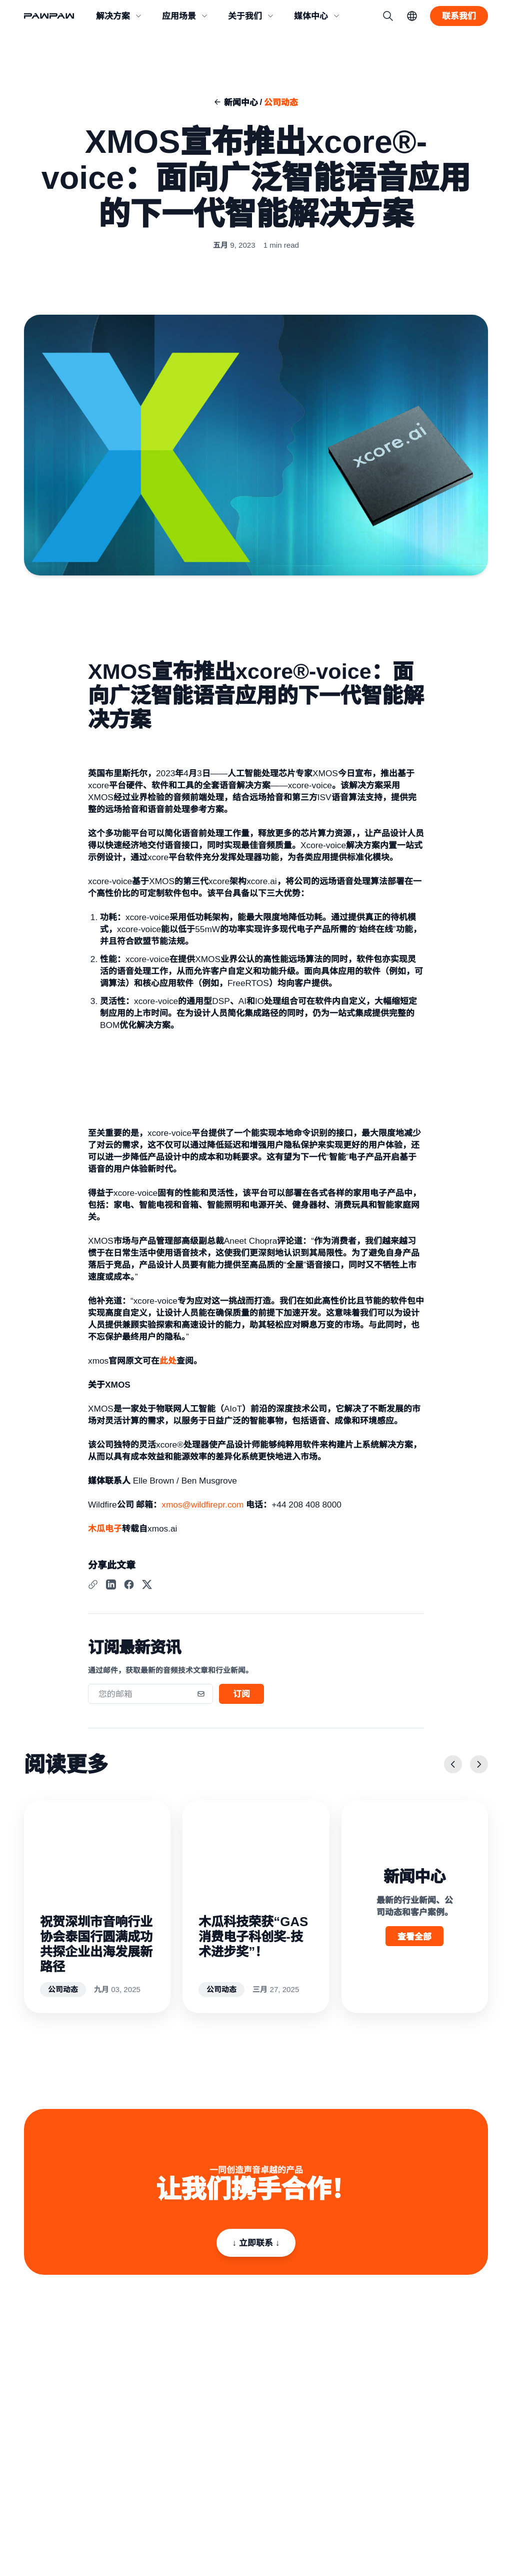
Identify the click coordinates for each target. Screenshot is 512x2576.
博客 (435, 2393)
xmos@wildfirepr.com (203, 1509)
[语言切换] (412, 16)
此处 (168, 1365)
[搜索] (388, 16)
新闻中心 (241, 102)
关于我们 (225, 2380)
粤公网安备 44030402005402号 (143, 2538)
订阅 (241, 1698)
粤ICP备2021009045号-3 (60, 2538)
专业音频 (297, 2393)
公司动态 (281, 102)
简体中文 (450, 2521)
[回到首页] (54, 15)
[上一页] (453, 1769)
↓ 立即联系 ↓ (256, 2240)
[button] (119, 16)
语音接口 (297, 2406)
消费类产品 (301, 2380)
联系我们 (225, 2393)
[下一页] (479, 1769)
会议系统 (370, 2380)
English (477, 2521)
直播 (362, 2393)
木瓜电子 (105, 1533)
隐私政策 (37, 2519)
